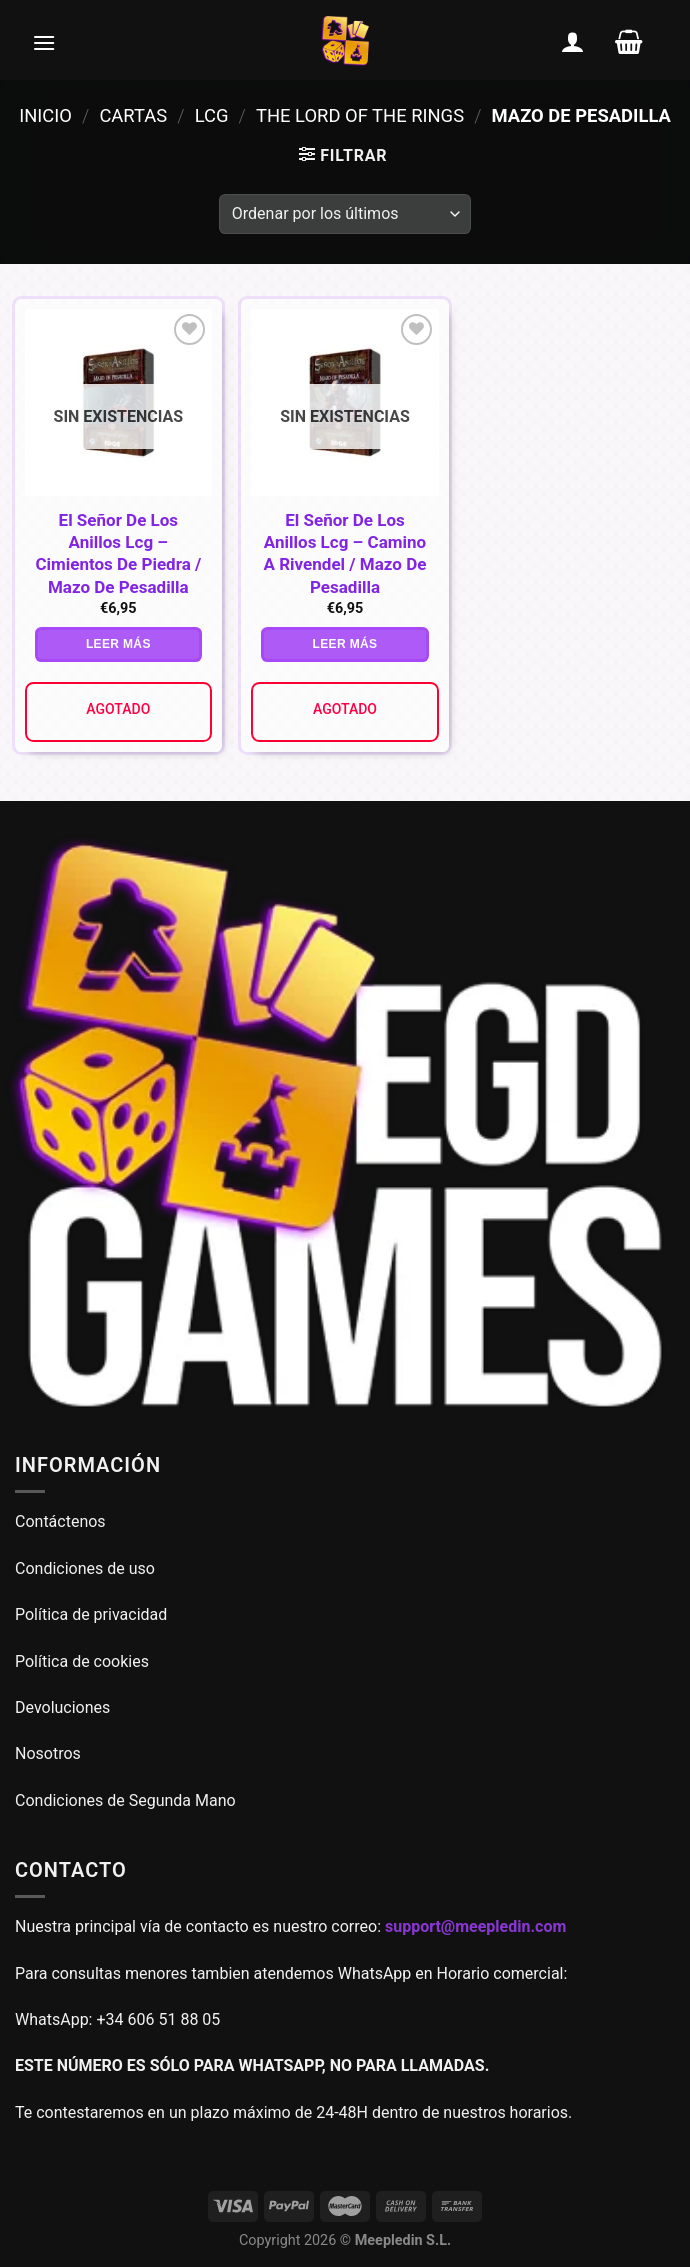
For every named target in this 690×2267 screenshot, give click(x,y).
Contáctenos (62, 1521)
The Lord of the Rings (360, 115)
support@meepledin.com (475, 1926)
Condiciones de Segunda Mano (125, 1800)
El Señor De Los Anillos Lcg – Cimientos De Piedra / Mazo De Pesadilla (118, 553)
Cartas (133, 115)
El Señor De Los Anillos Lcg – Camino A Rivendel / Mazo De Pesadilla (345, 553)
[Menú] (44, 42)
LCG (212, 115)
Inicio (45, 115)
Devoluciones (62, 1707)
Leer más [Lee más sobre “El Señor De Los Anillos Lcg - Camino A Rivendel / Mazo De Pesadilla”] (345, 644)
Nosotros (48, 1753)
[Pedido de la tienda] (345, 214)
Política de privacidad (91, 1614)
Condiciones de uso (85, 1568)
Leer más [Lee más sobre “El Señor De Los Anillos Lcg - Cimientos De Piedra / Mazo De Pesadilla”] (118, 644)
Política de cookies (82, 1661)
